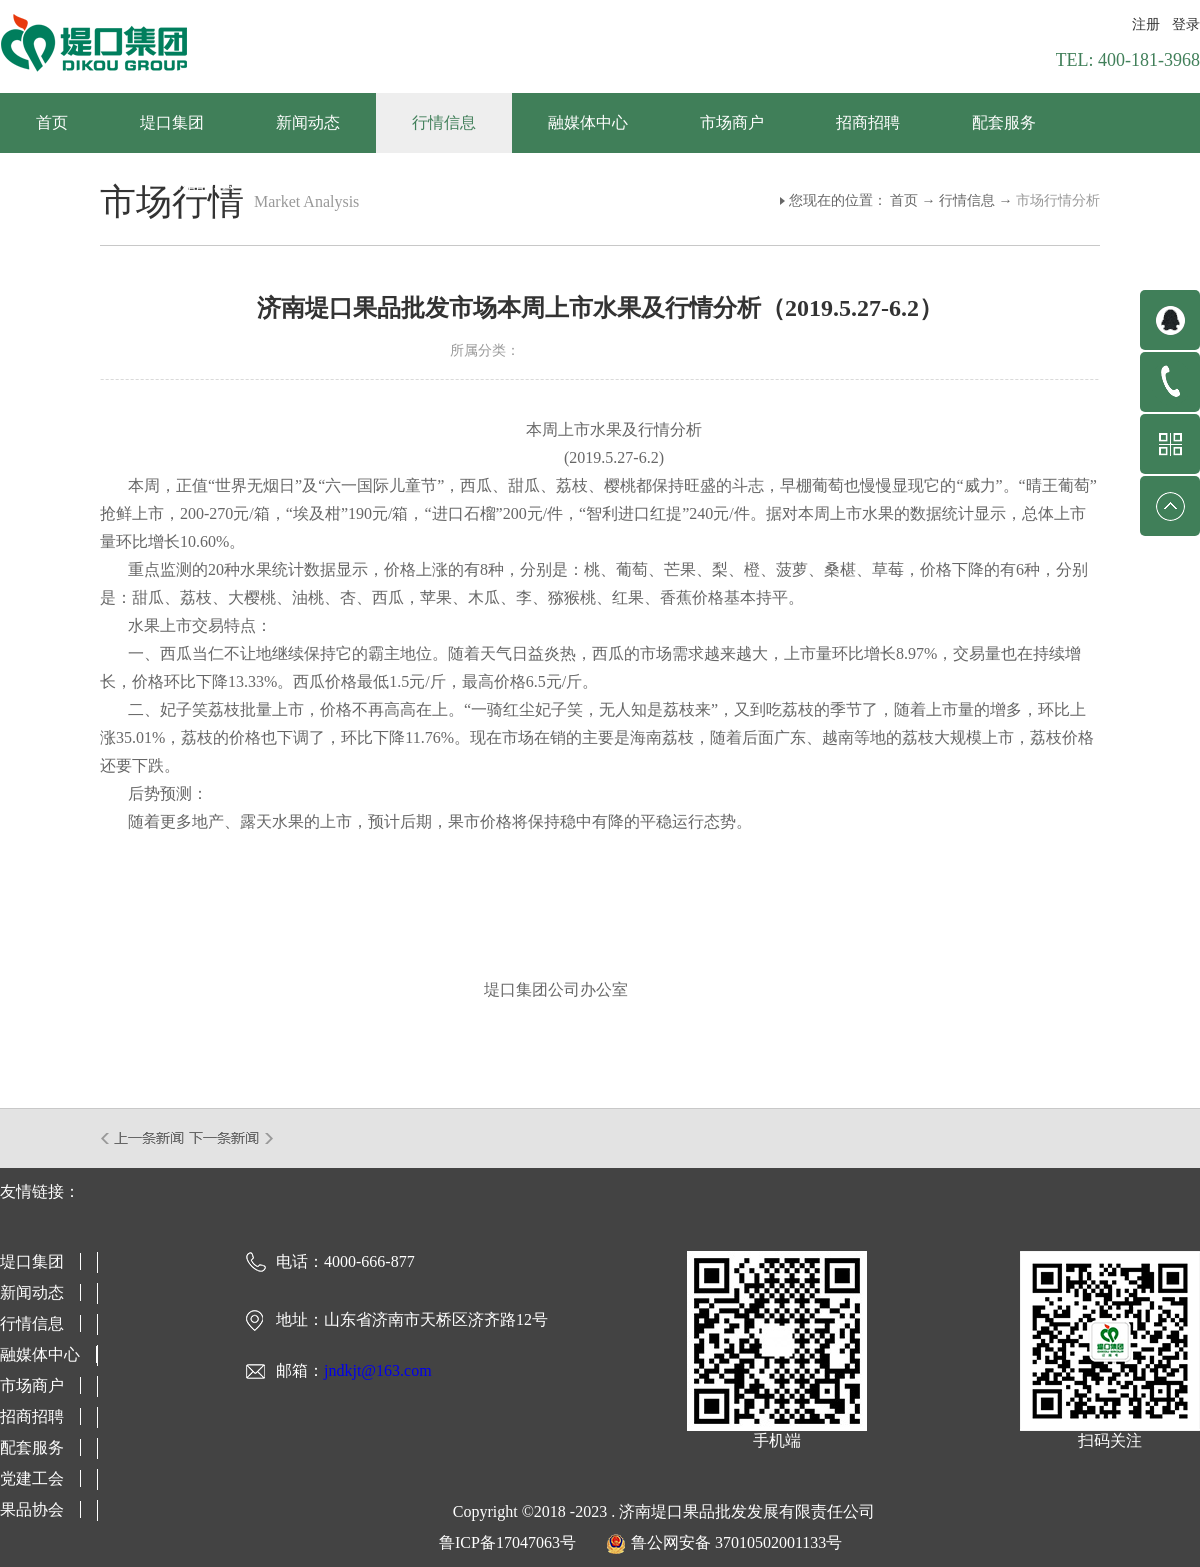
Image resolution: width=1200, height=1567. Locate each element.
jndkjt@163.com (378, 1370)
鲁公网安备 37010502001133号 (736, 1542)
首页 (52, 122)
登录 (1186, 24)
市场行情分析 (1058, 200)
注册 (1146, 24)
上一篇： (143, 1138)
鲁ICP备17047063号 (507, 1542)
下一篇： (231, 1138)
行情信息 (967, 200)
